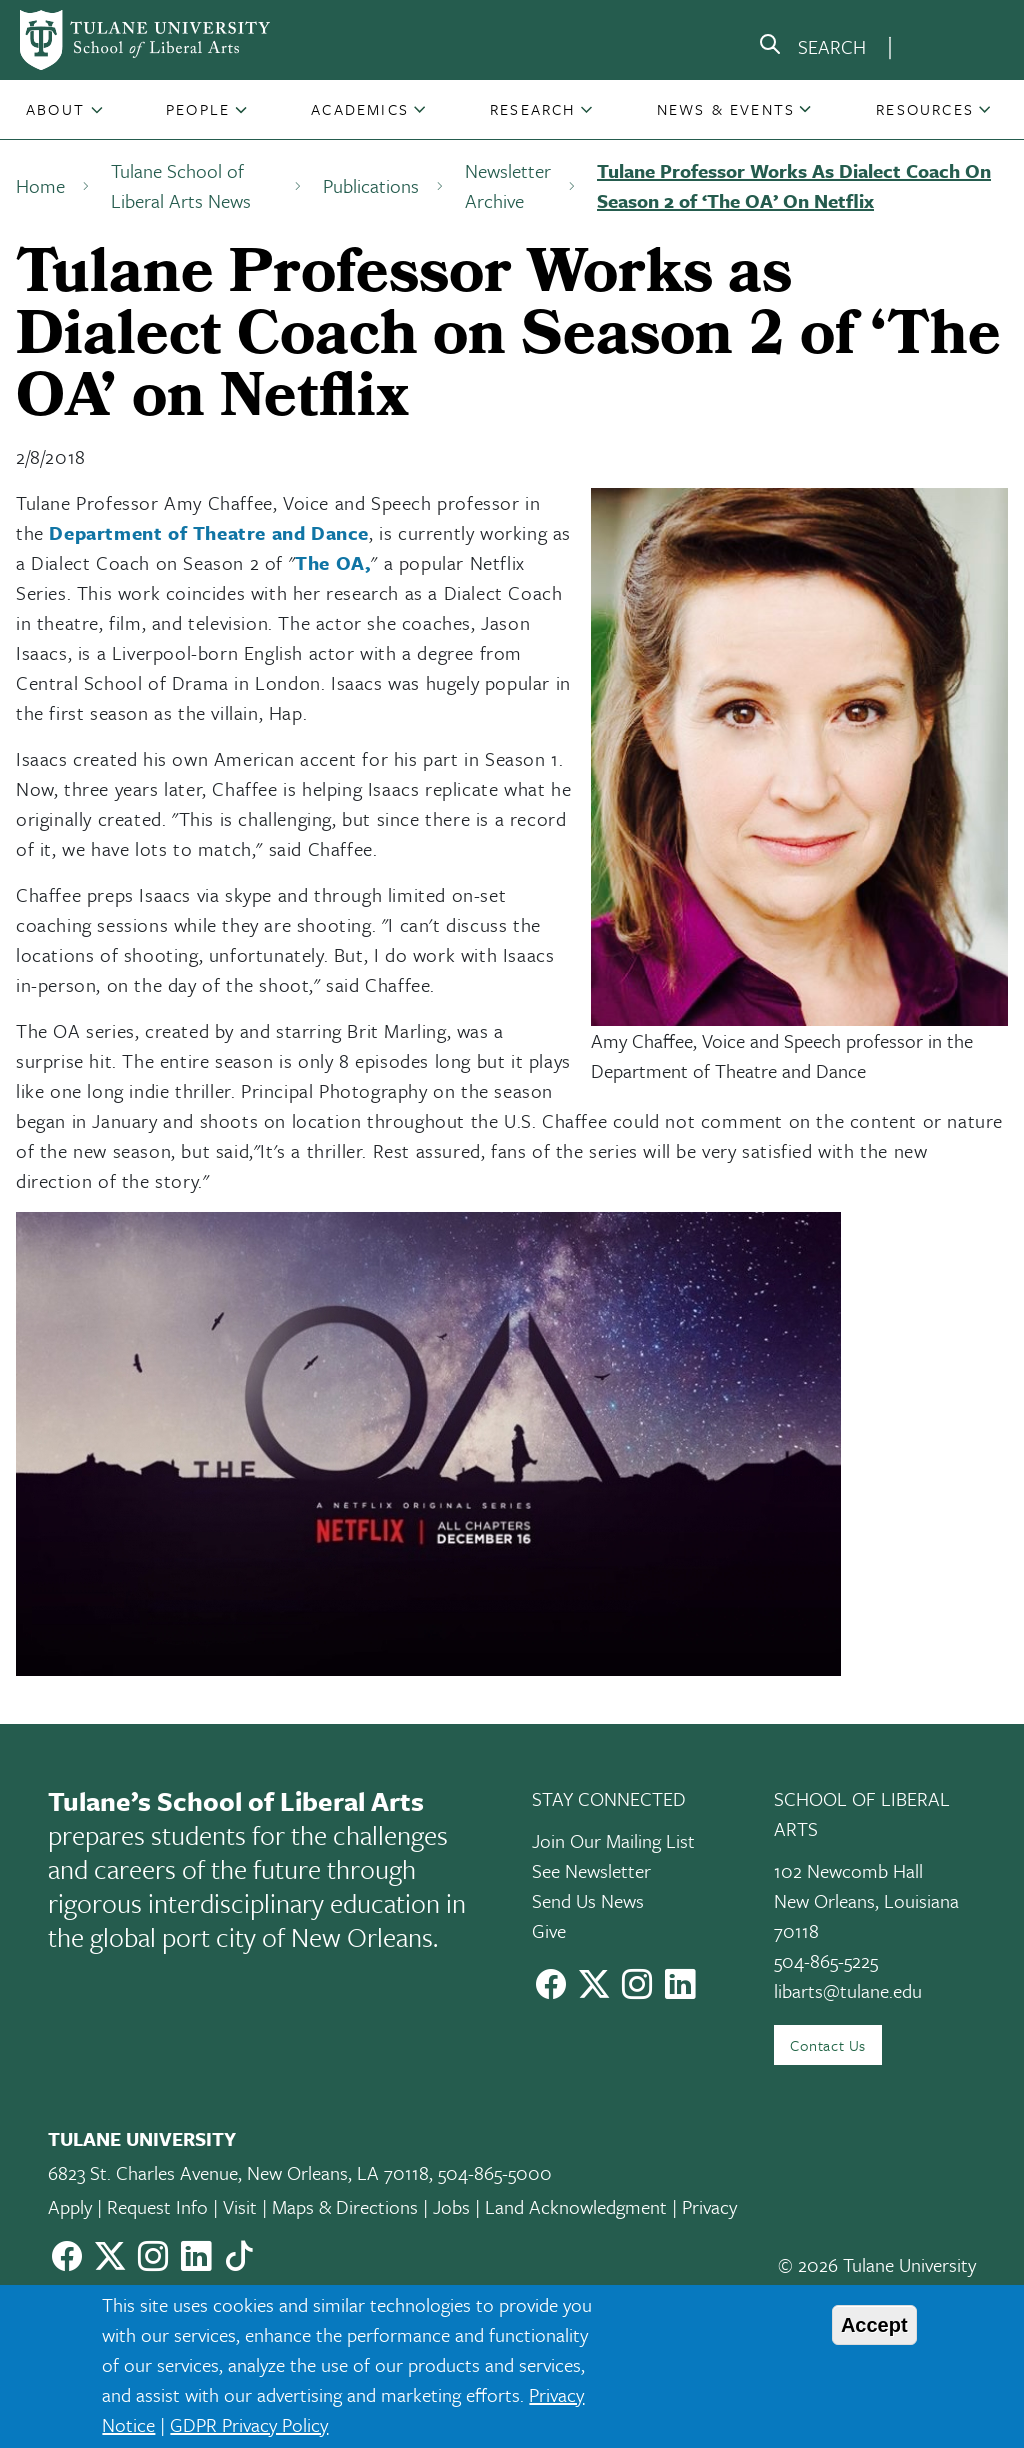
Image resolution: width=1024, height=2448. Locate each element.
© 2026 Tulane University (877, 2264)
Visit (240, 2206)
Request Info (157, 2206)
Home (40, 185)
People (198, 109)
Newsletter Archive (508, 185)
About (55, 109)
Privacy (709, 2206)
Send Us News (588, 1900)
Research (533, 109)
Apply (70, 2206)
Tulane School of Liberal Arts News (181, 185)
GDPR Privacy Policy (249, 2424)
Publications (371, 185)
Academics (360, 109)
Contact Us (828, 2045)
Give (549, 1930)
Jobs (451, 2206)
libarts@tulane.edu (848, 1990)
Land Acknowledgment (576, 2206)
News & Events (726, 109)
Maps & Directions (345, 2206)
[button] (57, 109)
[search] (812, 48)
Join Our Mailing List (613, 1840)
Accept (874, 2325)
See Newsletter (591, 1870)
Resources (925, 109)
